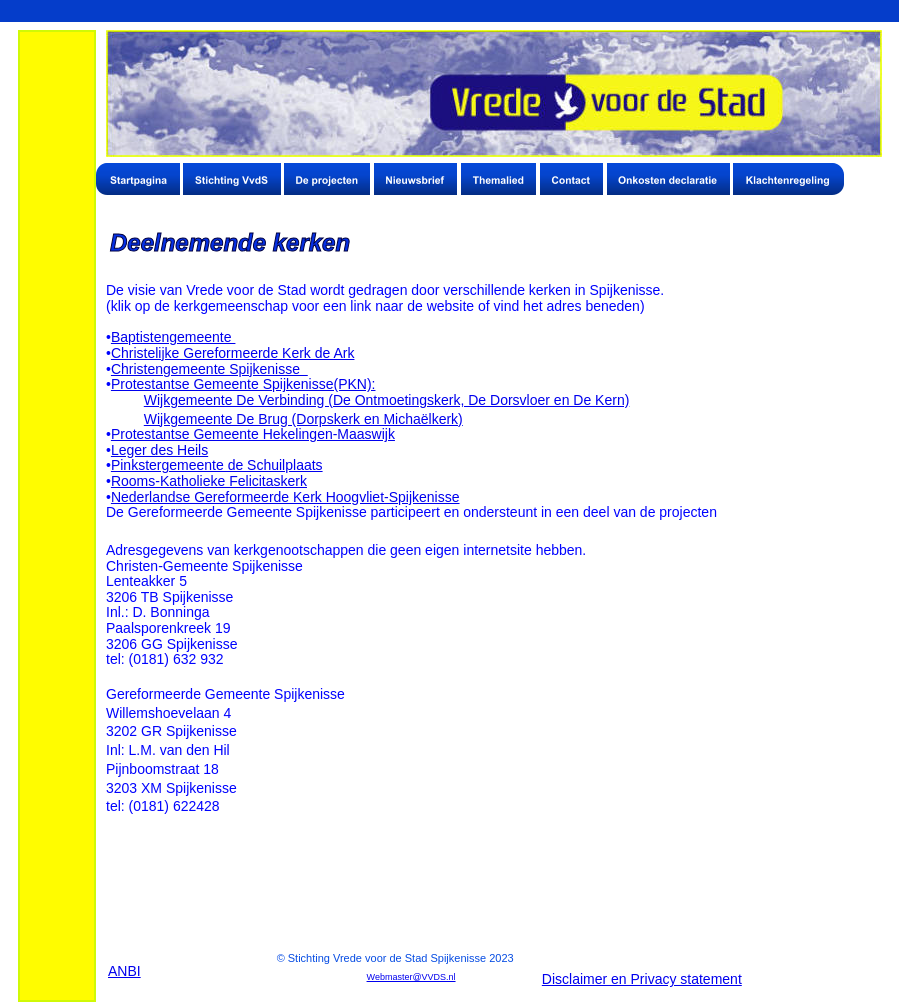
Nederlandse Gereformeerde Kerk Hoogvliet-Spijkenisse (285, 497)
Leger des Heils (159, 450)
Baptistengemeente (173, 337)
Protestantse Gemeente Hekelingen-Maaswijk (253, 434)
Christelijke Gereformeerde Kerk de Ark (233, 353)
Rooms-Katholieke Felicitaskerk (209, 481)
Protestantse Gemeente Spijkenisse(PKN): (243, 384)
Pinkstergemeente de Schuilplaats (217, 465)
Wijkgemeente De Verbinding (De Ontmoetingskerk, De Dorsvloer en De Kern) (387, 400)
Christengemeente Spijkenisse (209, 369)
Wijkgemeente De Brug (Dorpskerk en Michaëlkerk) (303, 419)
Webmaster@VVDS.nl (411, 977)
